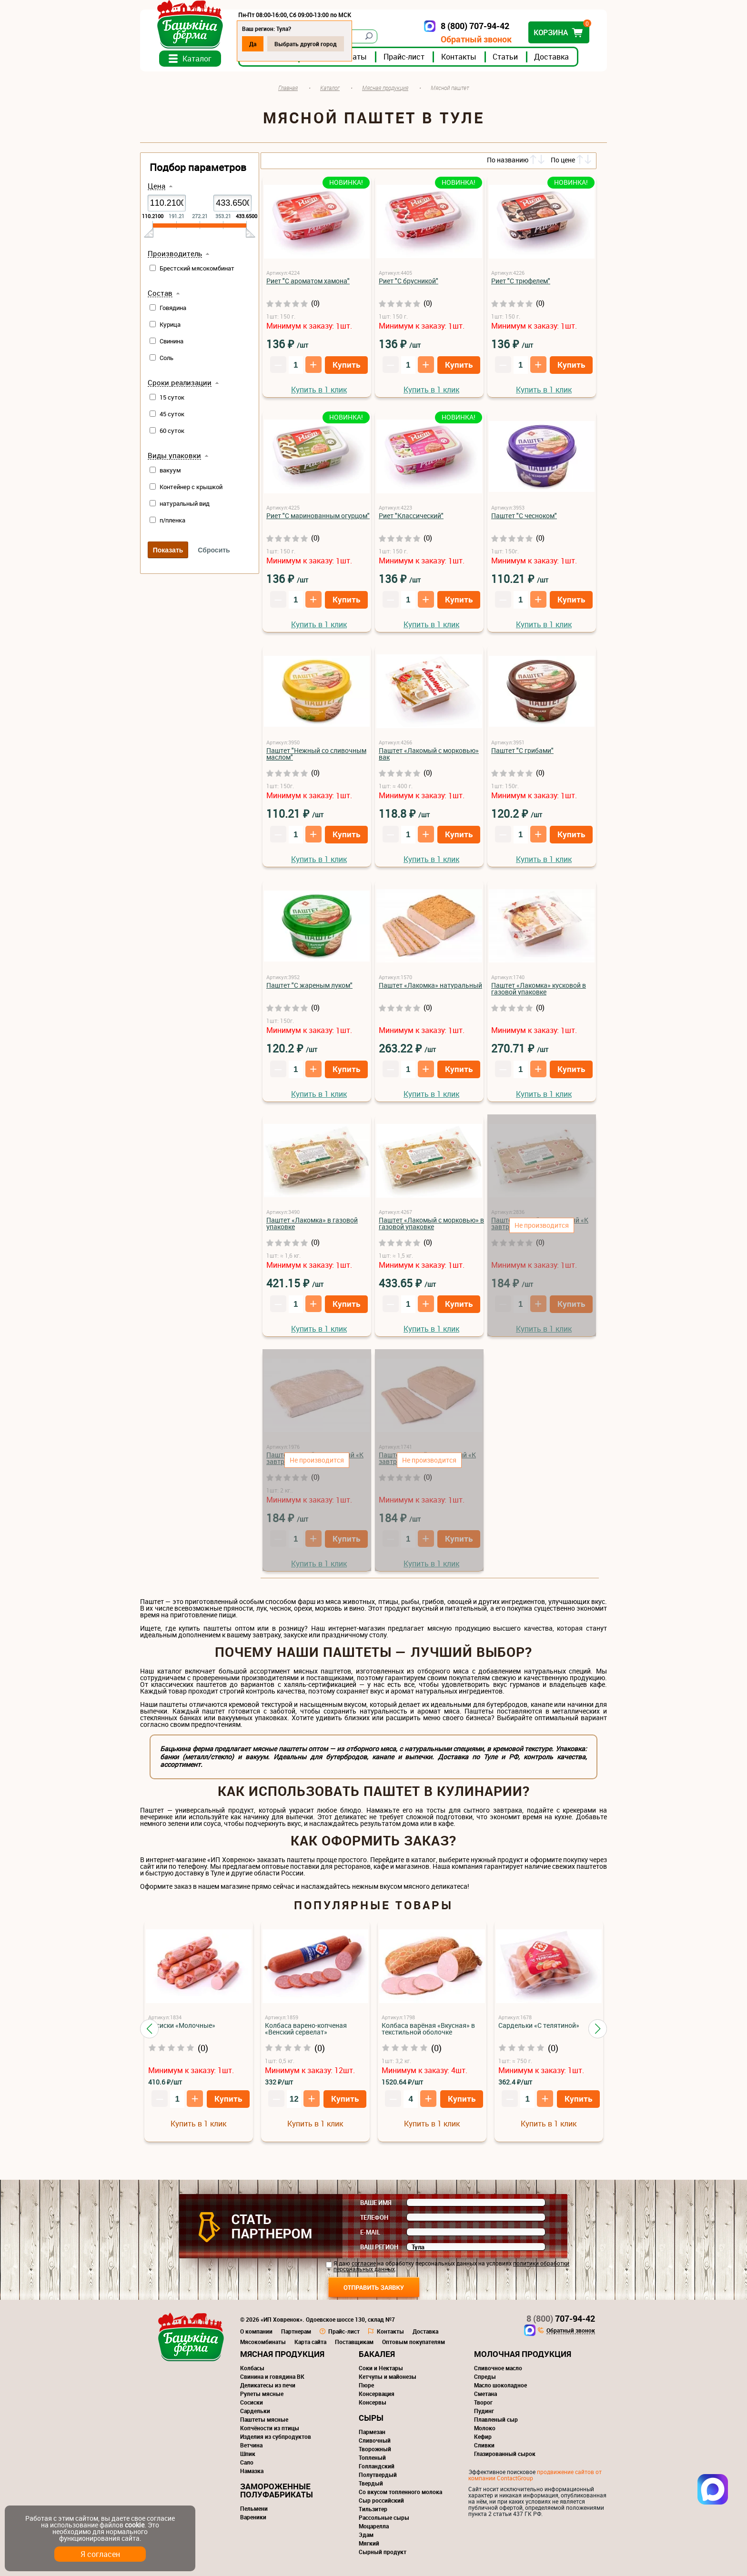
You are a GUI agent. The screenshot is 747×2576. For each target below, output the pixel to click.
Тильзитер (373, 2509)
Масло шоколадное (500, 2385)
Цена (156, 186)
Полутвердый (378, 2474)
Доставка (551, 56)
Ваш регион (379, 2247)
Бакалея (377, 2353)
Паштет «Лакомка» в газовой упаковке (312, 1223)
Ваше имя (376, 2202)
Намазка (251, 2471)
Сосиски (251, 2402)
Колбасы (252, 2368)
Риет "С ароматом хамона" (308, 280)
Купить (346, 364)
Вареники (253, 2517)
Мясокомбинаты (263, 2341)
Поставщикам (354, 2341)
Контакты (458, 56)
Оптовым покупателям (413, 2341)
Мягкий (369, 2543)
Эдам (366, 2534)
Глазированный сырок (504, 2453)
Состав (160, 293)
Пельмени (254, 2508)
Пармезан (372, 2432)
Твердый (371, 2483)
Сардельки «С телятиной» (538, 2025)
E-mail (370, 2232)
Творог (483, 2402)
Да (252, 44)
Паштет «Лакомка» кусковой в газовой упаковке (538, 988)
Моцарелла (374, 2526)
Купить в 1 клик (319, 389)
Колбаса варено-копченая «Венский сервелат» (306, 2028)
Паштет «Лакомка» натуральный (430, 985)
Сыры (371, 2417)
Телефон (374, 2217)
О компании (256, 2331)
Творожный (375, 2449)
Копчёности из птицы (269, 2428)
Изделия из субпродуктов (275, 2436)
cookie (134, 2524)
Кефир (483, 2436)
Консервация (376, 2393)
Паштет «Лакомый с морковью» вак (429, 754)
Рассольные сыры (384, 2517)
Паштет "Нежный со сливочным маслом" (316, 754)
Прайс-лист (404, 56)
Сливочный (375, 2440)
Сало (246, 2462)
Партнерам (296, 2331)
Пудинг (484, 2411)
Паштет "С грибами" (522, 750)
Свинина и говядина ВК (272, 2376)
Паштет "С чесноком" (524, 515)
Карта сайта (310, 2341)
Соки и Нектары (381, 2368)
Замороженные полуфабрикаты (276, 2490)
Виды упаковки (174, 456)
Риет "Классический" (411, 515)
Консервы (372, 2402)
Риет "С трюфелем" (520, 280)
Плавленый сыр (496, 2419)
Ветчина (251, 2445)
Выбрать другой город (305, 44)
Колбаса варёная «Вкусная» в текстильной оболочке (428, 2028)
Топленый (372, 2457)
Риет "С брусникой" (408, 280)
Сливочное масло (498, 2368)
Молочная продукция (522, 2353)
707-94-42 (560, 2318)
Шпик (247, 2453)
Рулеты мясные (261, 2393)
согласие (364, 2263)
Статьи (505, 56)
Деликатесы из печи (267, 2385)
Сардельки (255, 2411)
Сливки (484, 2445)
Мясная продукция (282, 2353)
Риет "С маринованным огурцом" (318, 515)
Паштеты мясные (264, 2419)
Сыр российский (381, 2500)
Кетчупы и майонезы (387, 2376)
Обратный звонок (476, 39)
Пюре (366, 2385)
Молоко (484, 2428)
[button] (149, 2028)
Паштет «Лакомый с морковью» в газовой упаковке (431, 1223)
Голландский (376, 2466)
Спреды (485, 2376)
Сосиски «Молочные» (181, 2025)
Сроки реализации (180, 383)
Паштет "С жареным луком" (309, 985)
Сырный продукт (382, 2552)
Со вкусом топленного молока (400, 2492)
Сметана (485, 2393)
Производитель (175, 254)
